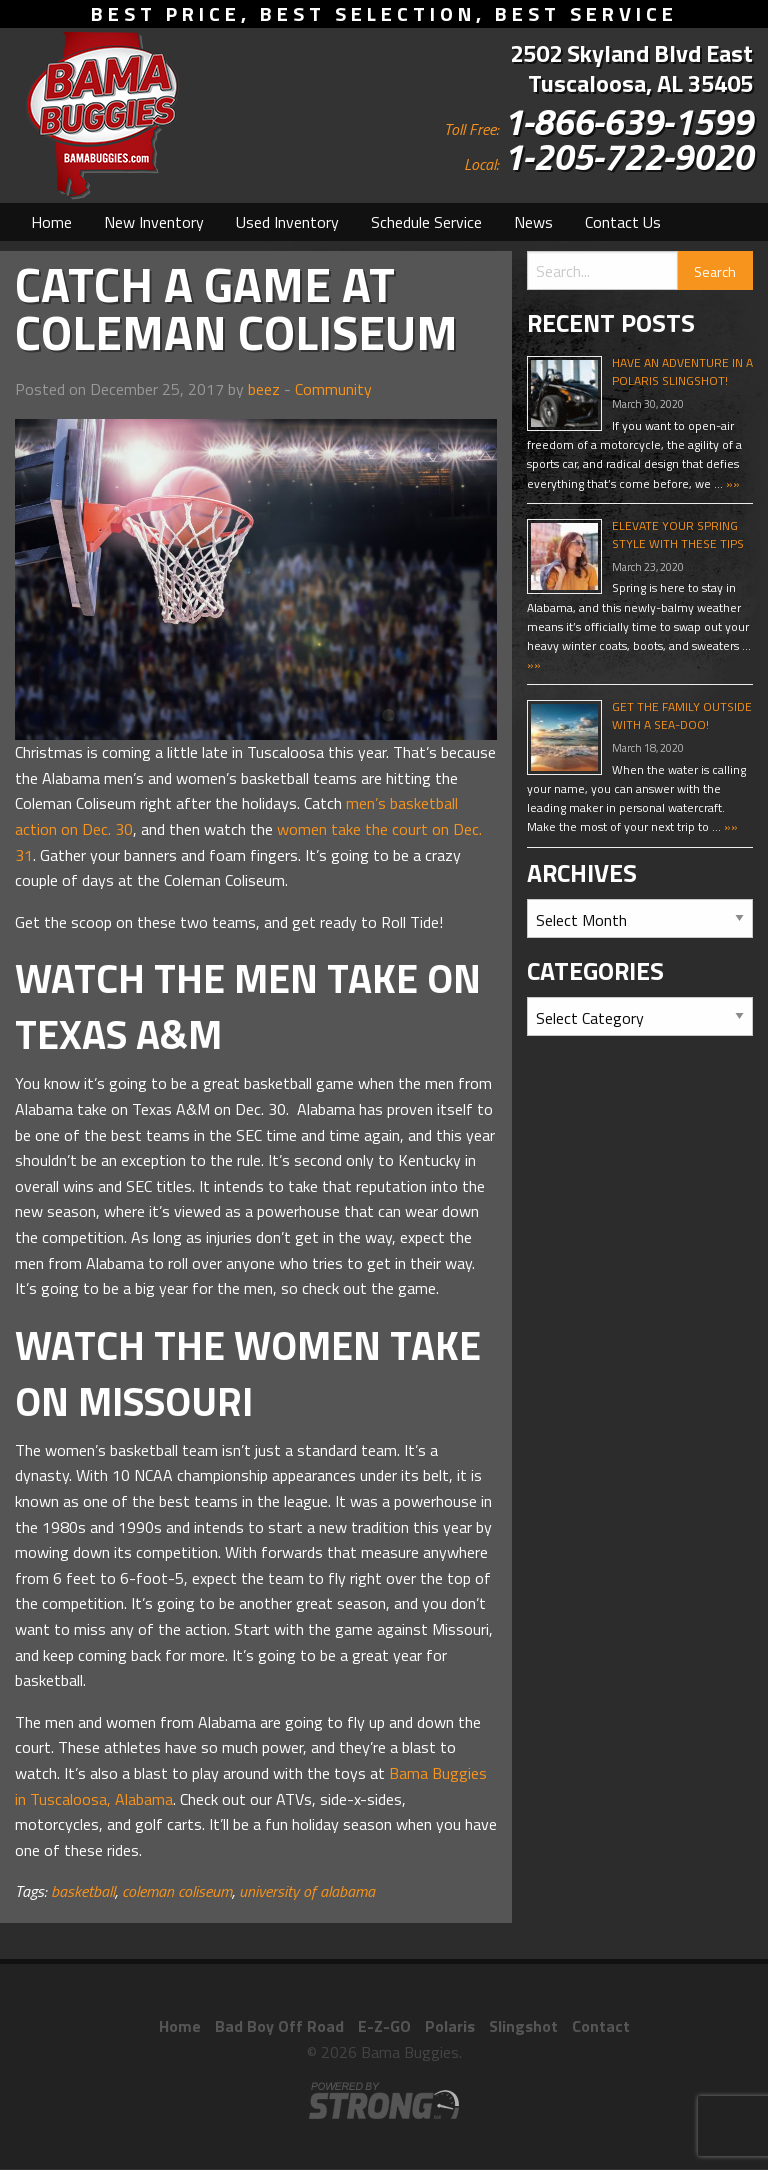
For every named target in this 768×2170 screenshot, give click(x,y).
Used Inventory (287, 222)
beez (264, 389)
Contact (601, 2026)
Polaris (450, 2026)
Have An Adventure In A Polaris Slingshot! (682, 371)
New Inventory (154, 222)
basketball (83, 1891)
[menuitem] (51, 222)
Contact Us (623, 222)
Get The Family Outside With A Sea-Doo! (682, 715)
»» (731, 483)
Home (51, 222)
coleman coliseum (177, 1891)
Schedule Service (426, 222)
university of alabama (307, 1891)
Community (333, 389)
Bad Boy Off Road (279, 2026)
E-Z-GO (384, 2026)
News (533, 222)
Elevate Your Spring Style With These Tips (678, 534)
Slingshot (523, 2026)
